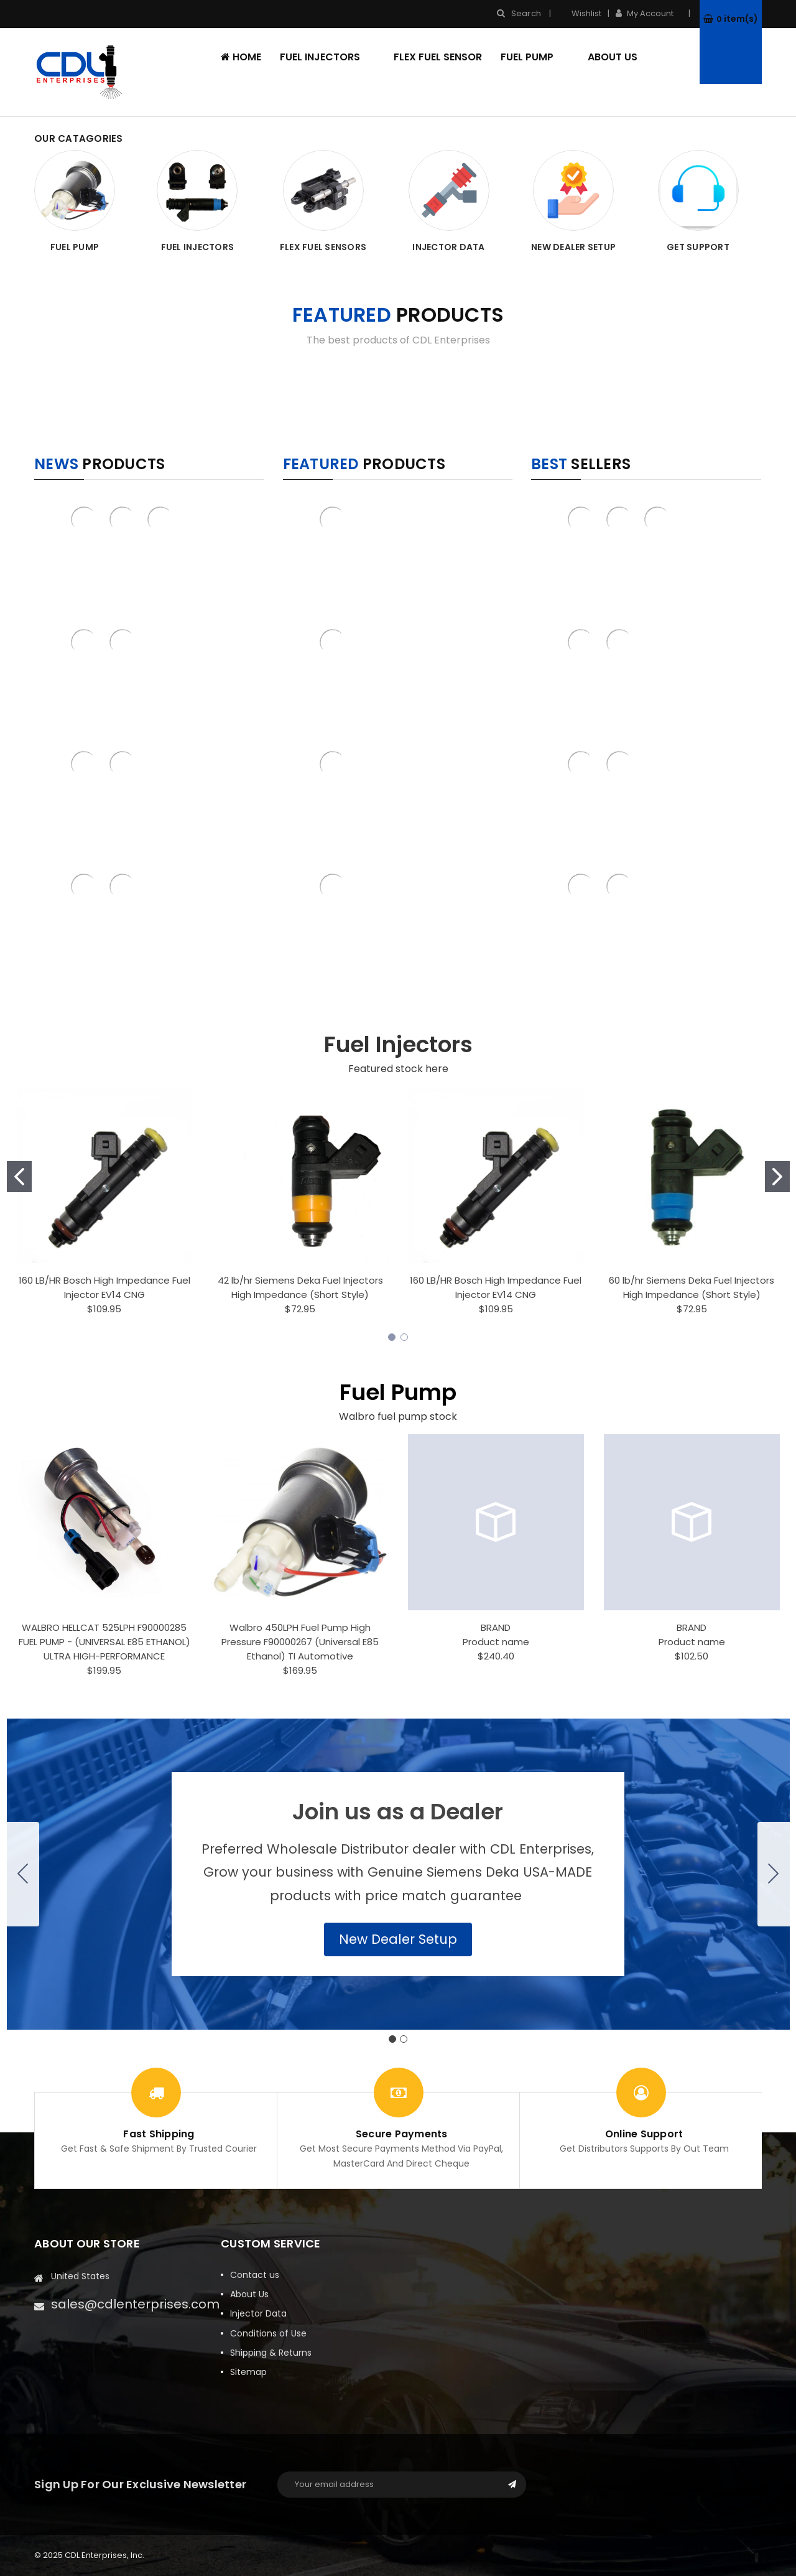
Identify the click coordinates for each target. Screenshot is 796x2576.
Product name (496, 1641)
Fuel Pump (535, 57)
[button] (398, 1939)
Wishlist (579, 13)
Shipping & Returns (271, 2352)
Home (241, 57)
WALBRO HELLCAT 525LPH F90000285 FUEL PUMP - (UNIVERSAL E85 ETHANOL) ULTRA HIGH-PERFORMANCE (104, 1642)
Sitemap (248, 2372)
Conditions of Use (268, 2333)
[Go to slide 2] (777, 1176)
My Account (649, 13)
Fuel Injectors (328, 57)
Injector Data (258, 2313)
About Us (612, 57)
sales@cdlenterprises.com (135, 2304)
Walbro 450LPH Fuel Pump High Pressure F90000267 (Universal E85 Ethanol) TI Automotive (300, 1642)
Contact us (254, 2275)
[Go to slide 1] (19, 1176)
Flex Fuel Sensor (438, 57)
